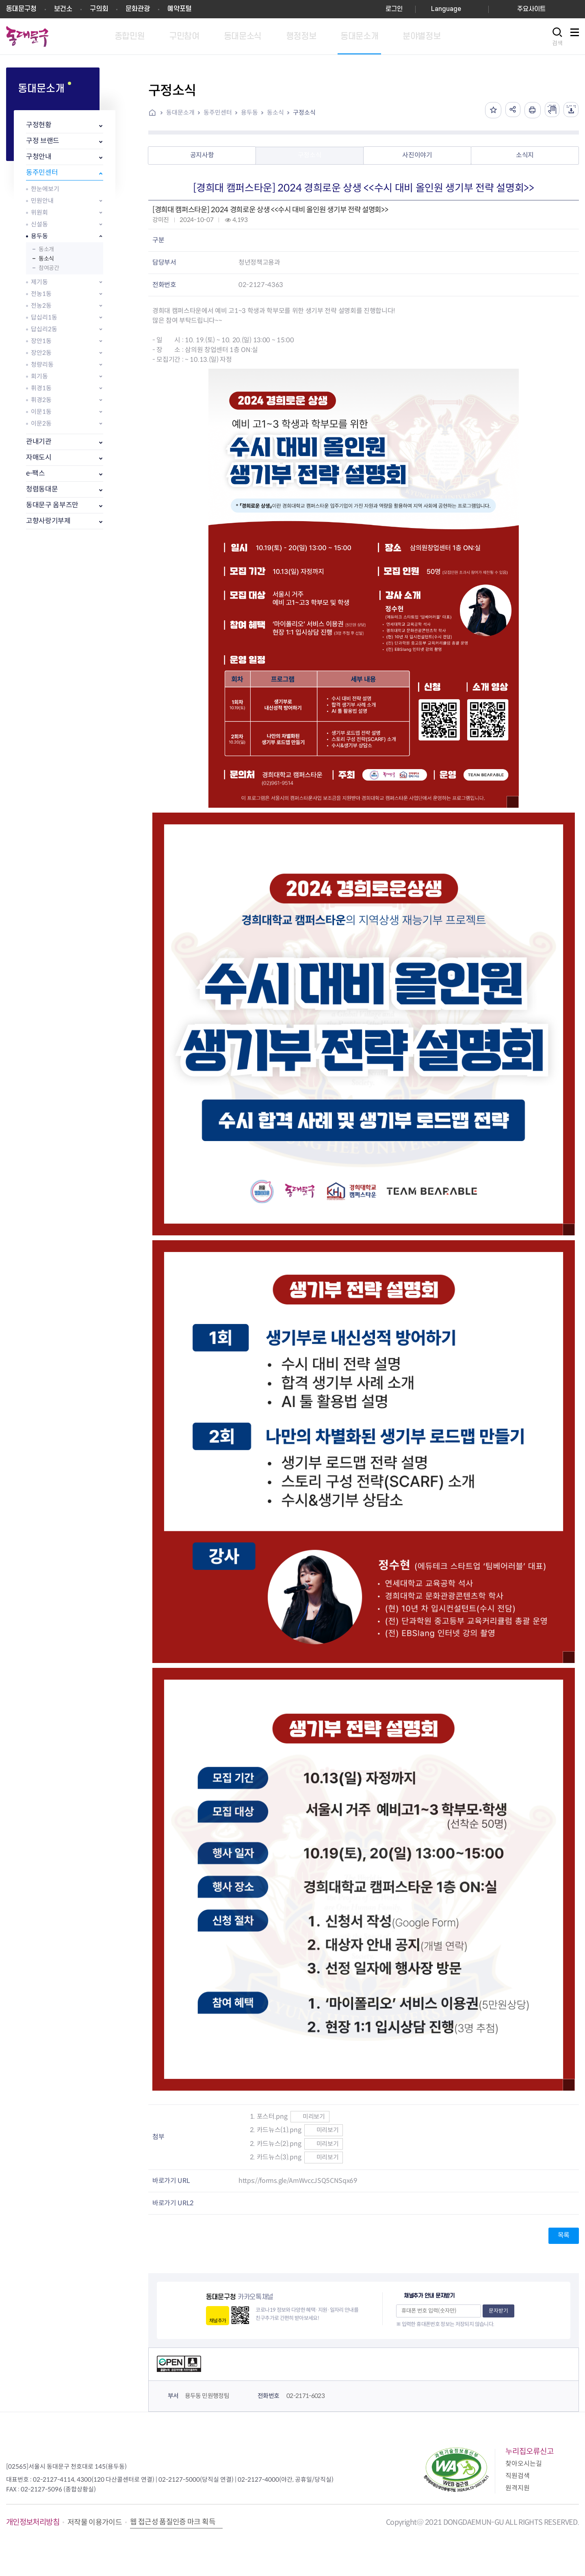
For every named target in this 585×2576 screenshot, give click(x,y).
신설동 (39, 224)
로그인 (394, 9)
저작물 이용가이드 (94, 2522)
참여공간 (49, 268)
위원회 (39, 212)
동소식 (46, 258)
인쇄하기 (530, 110)
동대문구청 (21, 9)
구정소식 (304, 112)
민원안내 (42, 200)
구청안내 (39, 156)
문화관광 (138, 9)
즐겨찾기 (489, 110)
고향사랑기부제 (48, 521)
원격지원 (517, 2488)
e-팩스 (35, 473)
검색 (557, 43)
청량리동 (42, 364)
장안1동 (41, 341)
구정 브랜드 (42, 141)
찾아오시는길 (523, 2463)
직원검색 (517, 2476)
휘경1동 (41, 388)
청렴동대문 (42, 489)
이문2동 (41, 423)
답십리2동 (44, 329)
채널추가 (217, 2320)
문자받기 (498, 2310)
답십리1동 (44, 317)
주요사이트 (531, 9)
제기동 (39, 282)
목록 (564, 2235)
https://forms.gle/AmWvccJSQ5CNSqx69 (298, 2180)
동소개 (46, 249)
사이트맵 (574, 37)
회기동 (39, 376)
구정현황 (39, 125)
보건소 (63, 9)
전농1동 (41, 294)
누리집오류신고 (529, 2451)
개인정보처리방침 (32, 2522)
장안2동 (41, 353)
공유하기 (509, 110)
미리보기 (310, 2116)
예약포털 (179, 9)
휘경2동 (41, 400)
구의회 (99, 9)
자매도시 (39, 457)
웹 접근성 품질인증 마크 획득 (172, 2521)
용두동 (39, 236)
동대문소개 (180, 112)
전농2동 (41, 305)
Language (446, 9)
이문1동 (41, 411)
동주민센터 (42, 172)
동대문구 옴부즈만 (52, 505)
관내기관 (39, 441)
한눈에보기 (45, 189)
